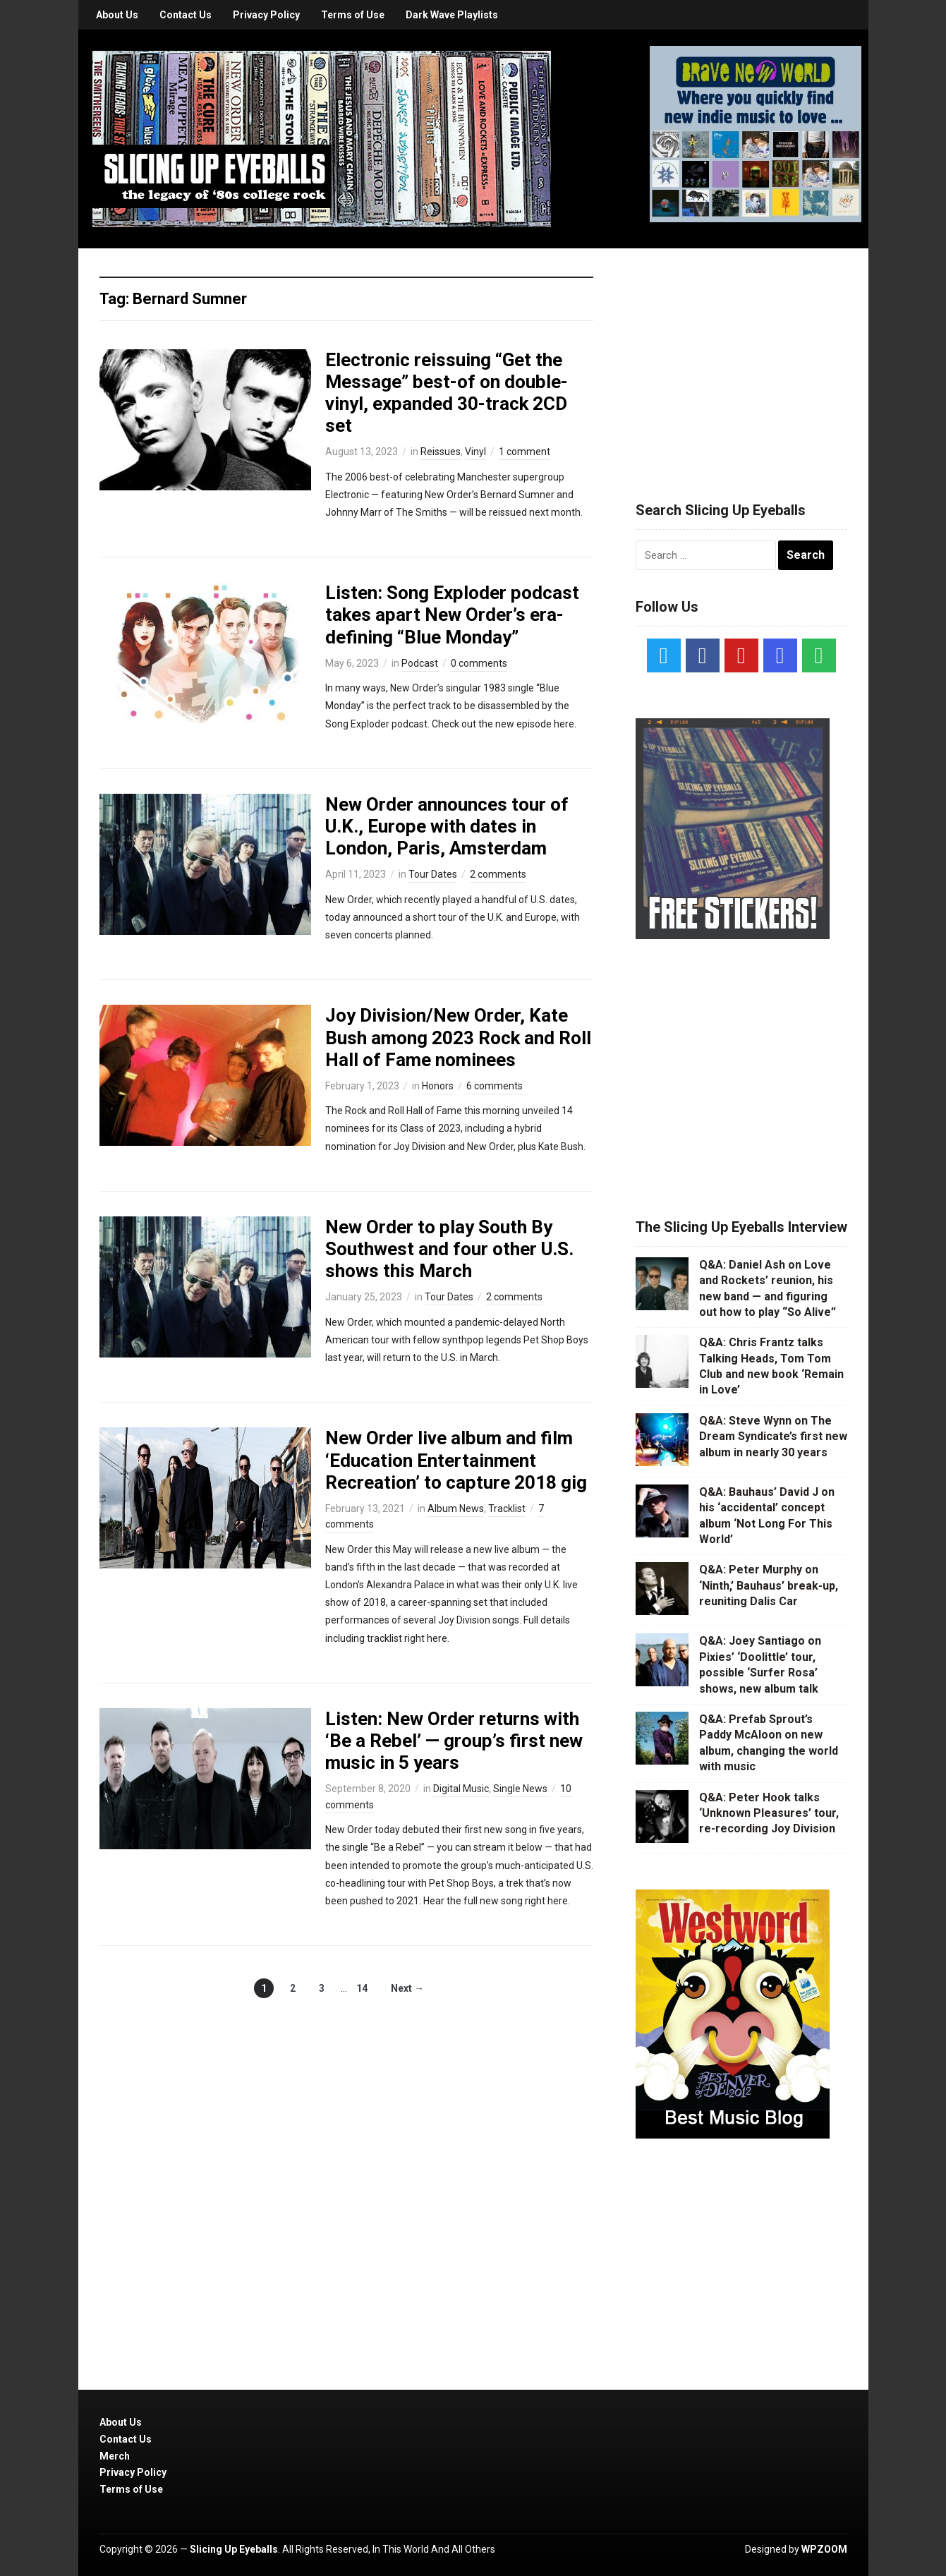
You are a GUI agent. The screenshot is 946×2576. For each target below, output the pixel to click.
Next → (407, 1988)
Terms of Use (352, 14)
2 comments (498, 874)
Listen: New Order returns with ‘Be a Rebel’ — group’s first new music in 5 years (454, 1740)
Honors (438, 1086)
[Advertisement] (741, 358)
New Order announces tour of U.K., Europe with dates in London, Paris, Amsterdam (447, 826)
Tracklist (507, 1508)
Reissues (440, 451)
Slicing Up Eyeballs (234, 2549)
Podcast (419, 663)
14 (362, 1988)
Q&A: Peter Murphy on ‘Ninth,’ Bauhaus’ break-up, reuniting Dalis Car (768, 1585)
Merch (114, 2456)
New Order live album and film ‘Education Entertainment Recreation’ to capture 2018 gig (456, 1459)
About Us (117, 14)
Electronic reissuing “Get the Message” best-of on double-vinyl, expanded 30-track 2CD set (446, 393)
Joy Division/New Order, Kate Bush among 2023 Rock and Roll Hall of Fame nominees (458, 1037)
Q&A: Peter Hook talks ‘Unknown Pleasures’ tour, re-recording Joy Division (769, 1813)
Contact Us (185, 14)
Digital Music (461, 1788)
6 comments (494, 1086)
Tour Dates (432, 874)
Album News (455, 1508)
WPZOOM (824, 2549)
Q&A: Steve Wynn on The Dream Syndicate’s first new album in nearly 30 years (773, 1436)
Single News (520, 1788)
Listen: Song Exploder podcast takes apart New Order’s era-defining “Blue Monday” (452, 614)
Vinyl (475, 451)
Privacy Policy (266, 14)
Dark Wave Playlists (452, 14)
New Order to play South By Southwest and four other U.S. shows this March (449, 1248)
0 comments (479, 663)
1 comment (524, 451)
